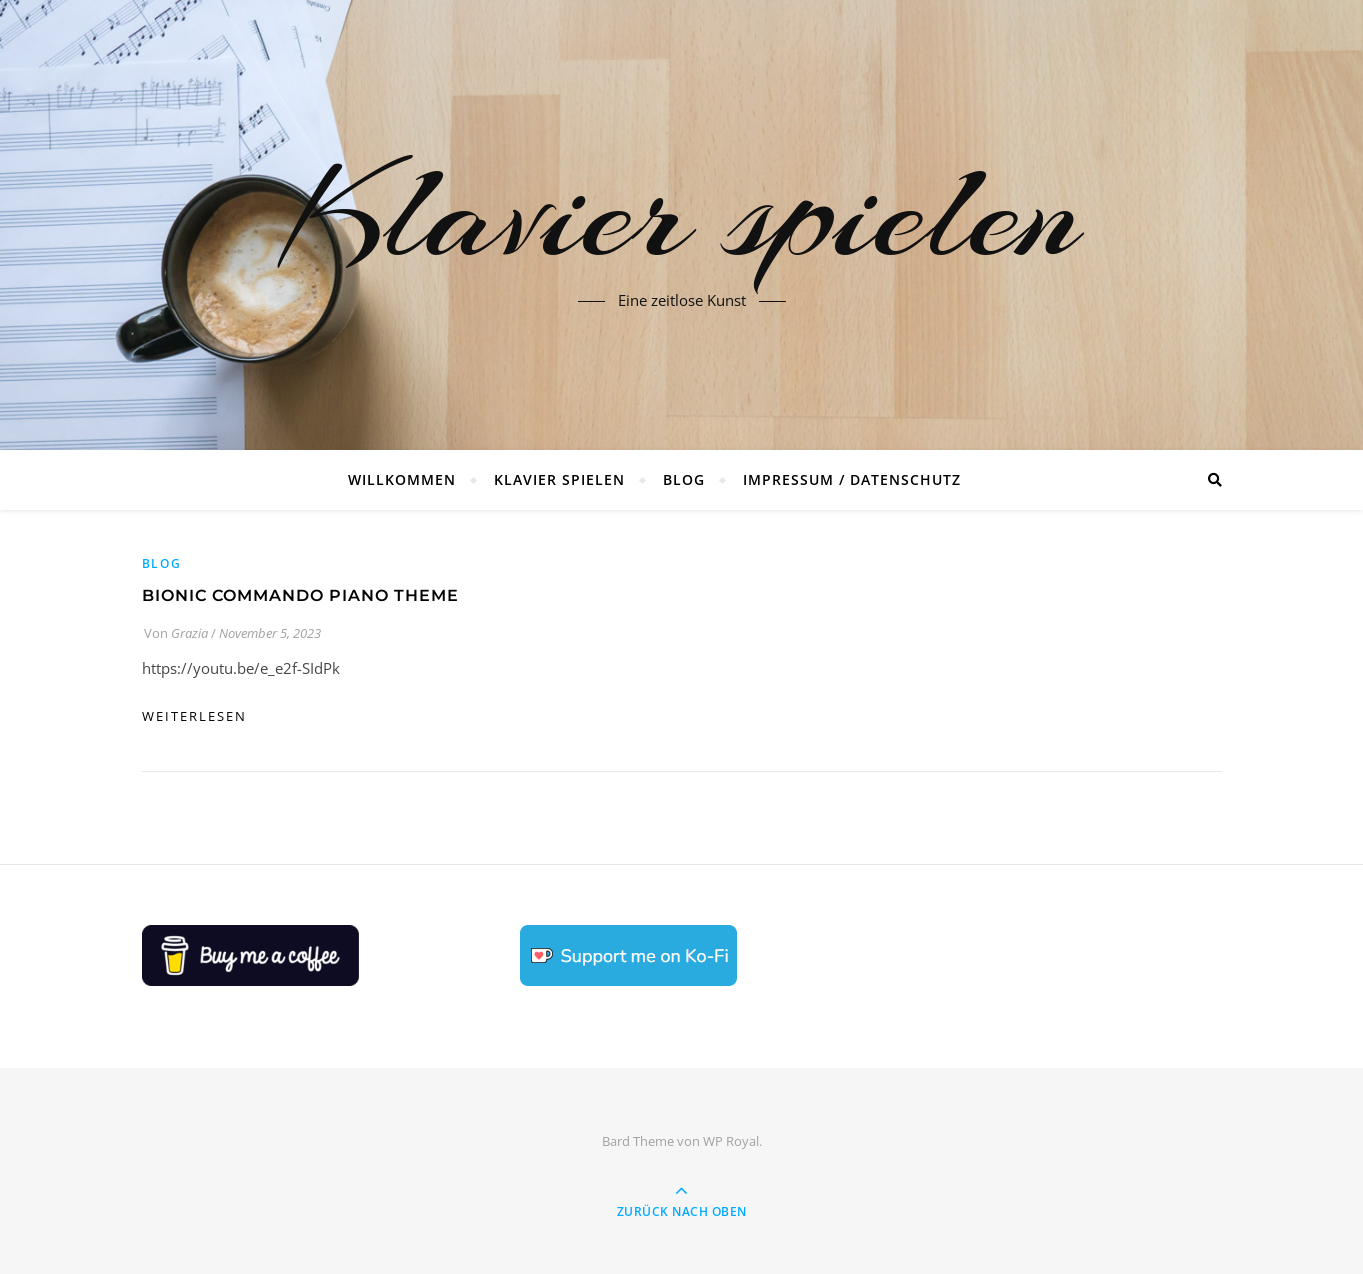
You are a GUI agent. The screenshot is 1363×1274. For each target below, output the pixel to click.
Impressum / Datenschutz (852, 479)
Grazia (189, 633)
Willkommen (402, 479)
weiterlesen (194, 716)
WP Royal (731, 1141)
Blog (684, 479)
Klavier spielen (682, 213)
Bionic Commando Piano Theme (300, 595)
